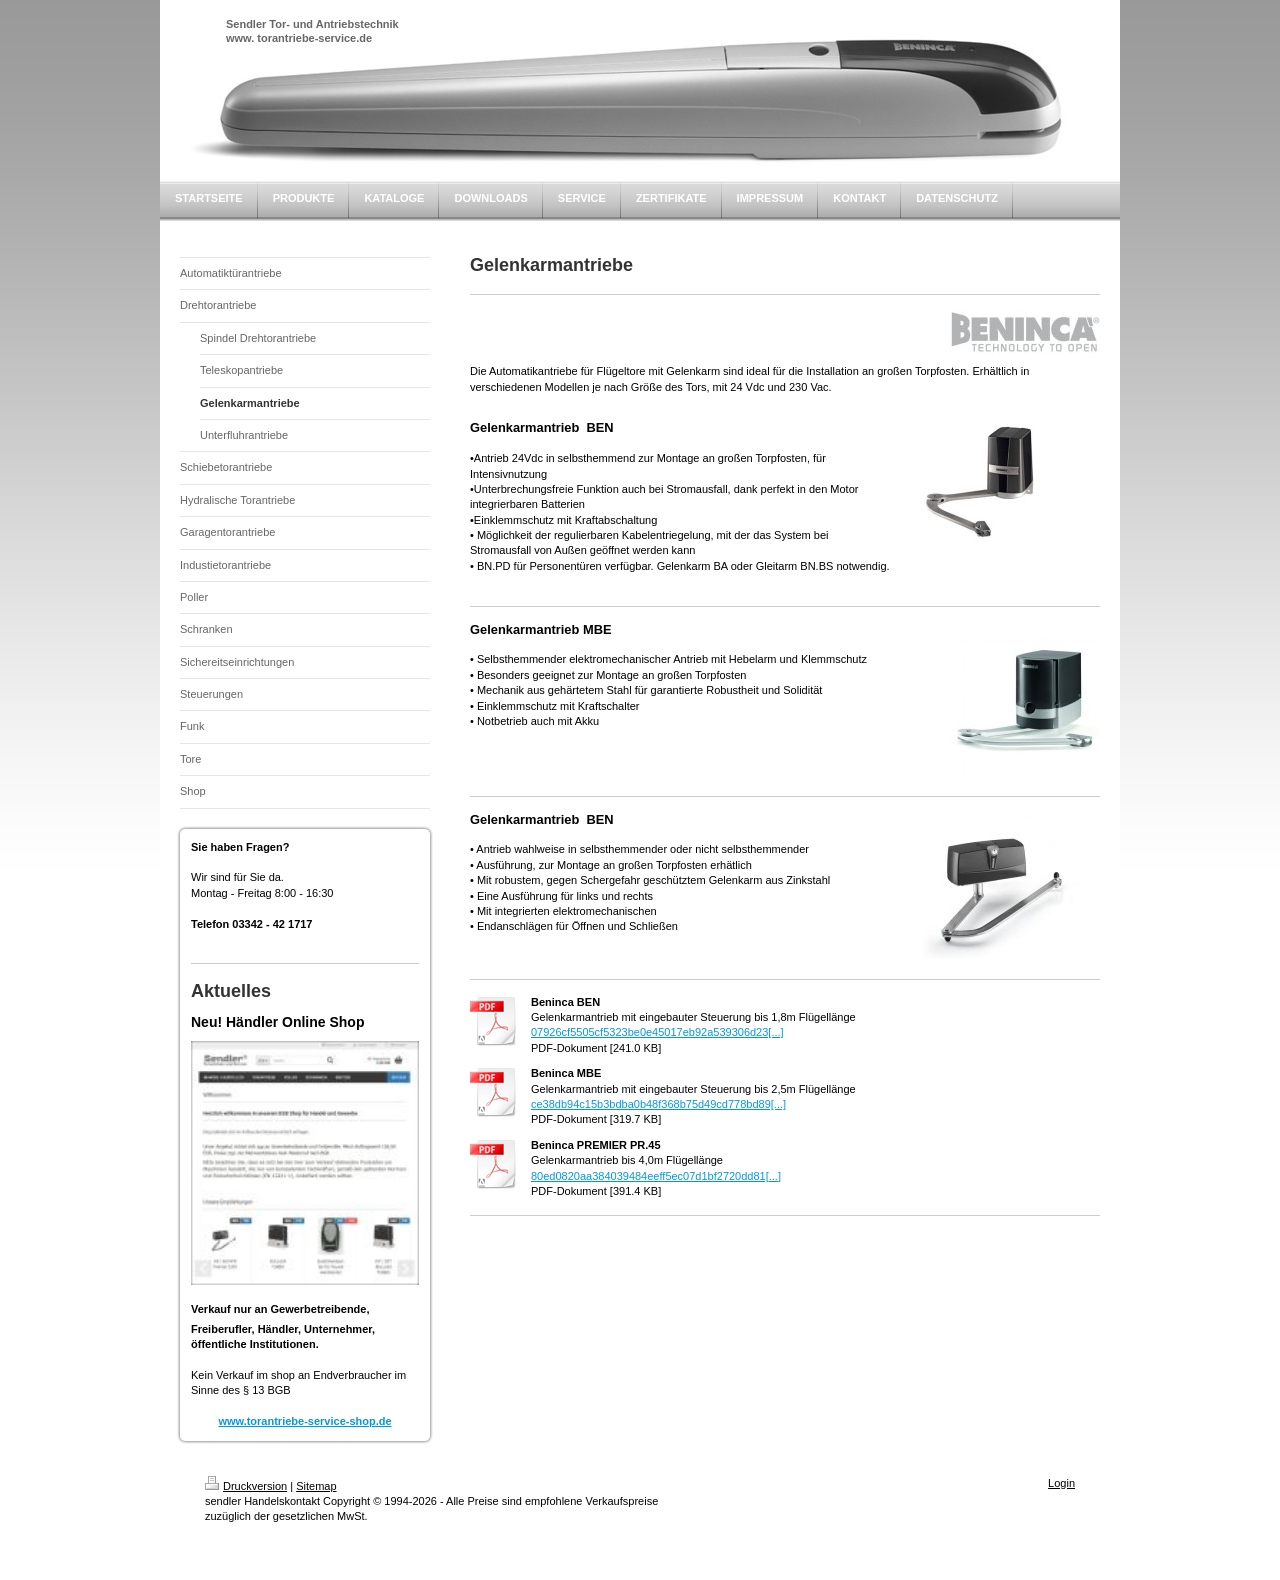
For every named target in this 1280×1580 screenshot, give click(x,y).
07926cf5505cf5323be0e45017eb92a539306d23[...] (657, 1032)
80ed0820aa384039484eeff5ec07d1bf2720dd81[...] (656, 1176)
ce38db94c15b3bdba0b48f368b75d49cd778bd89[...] (658, 1104)
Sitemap (316, 1486)
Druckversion (246, 1486)
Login (1061, 1483)
